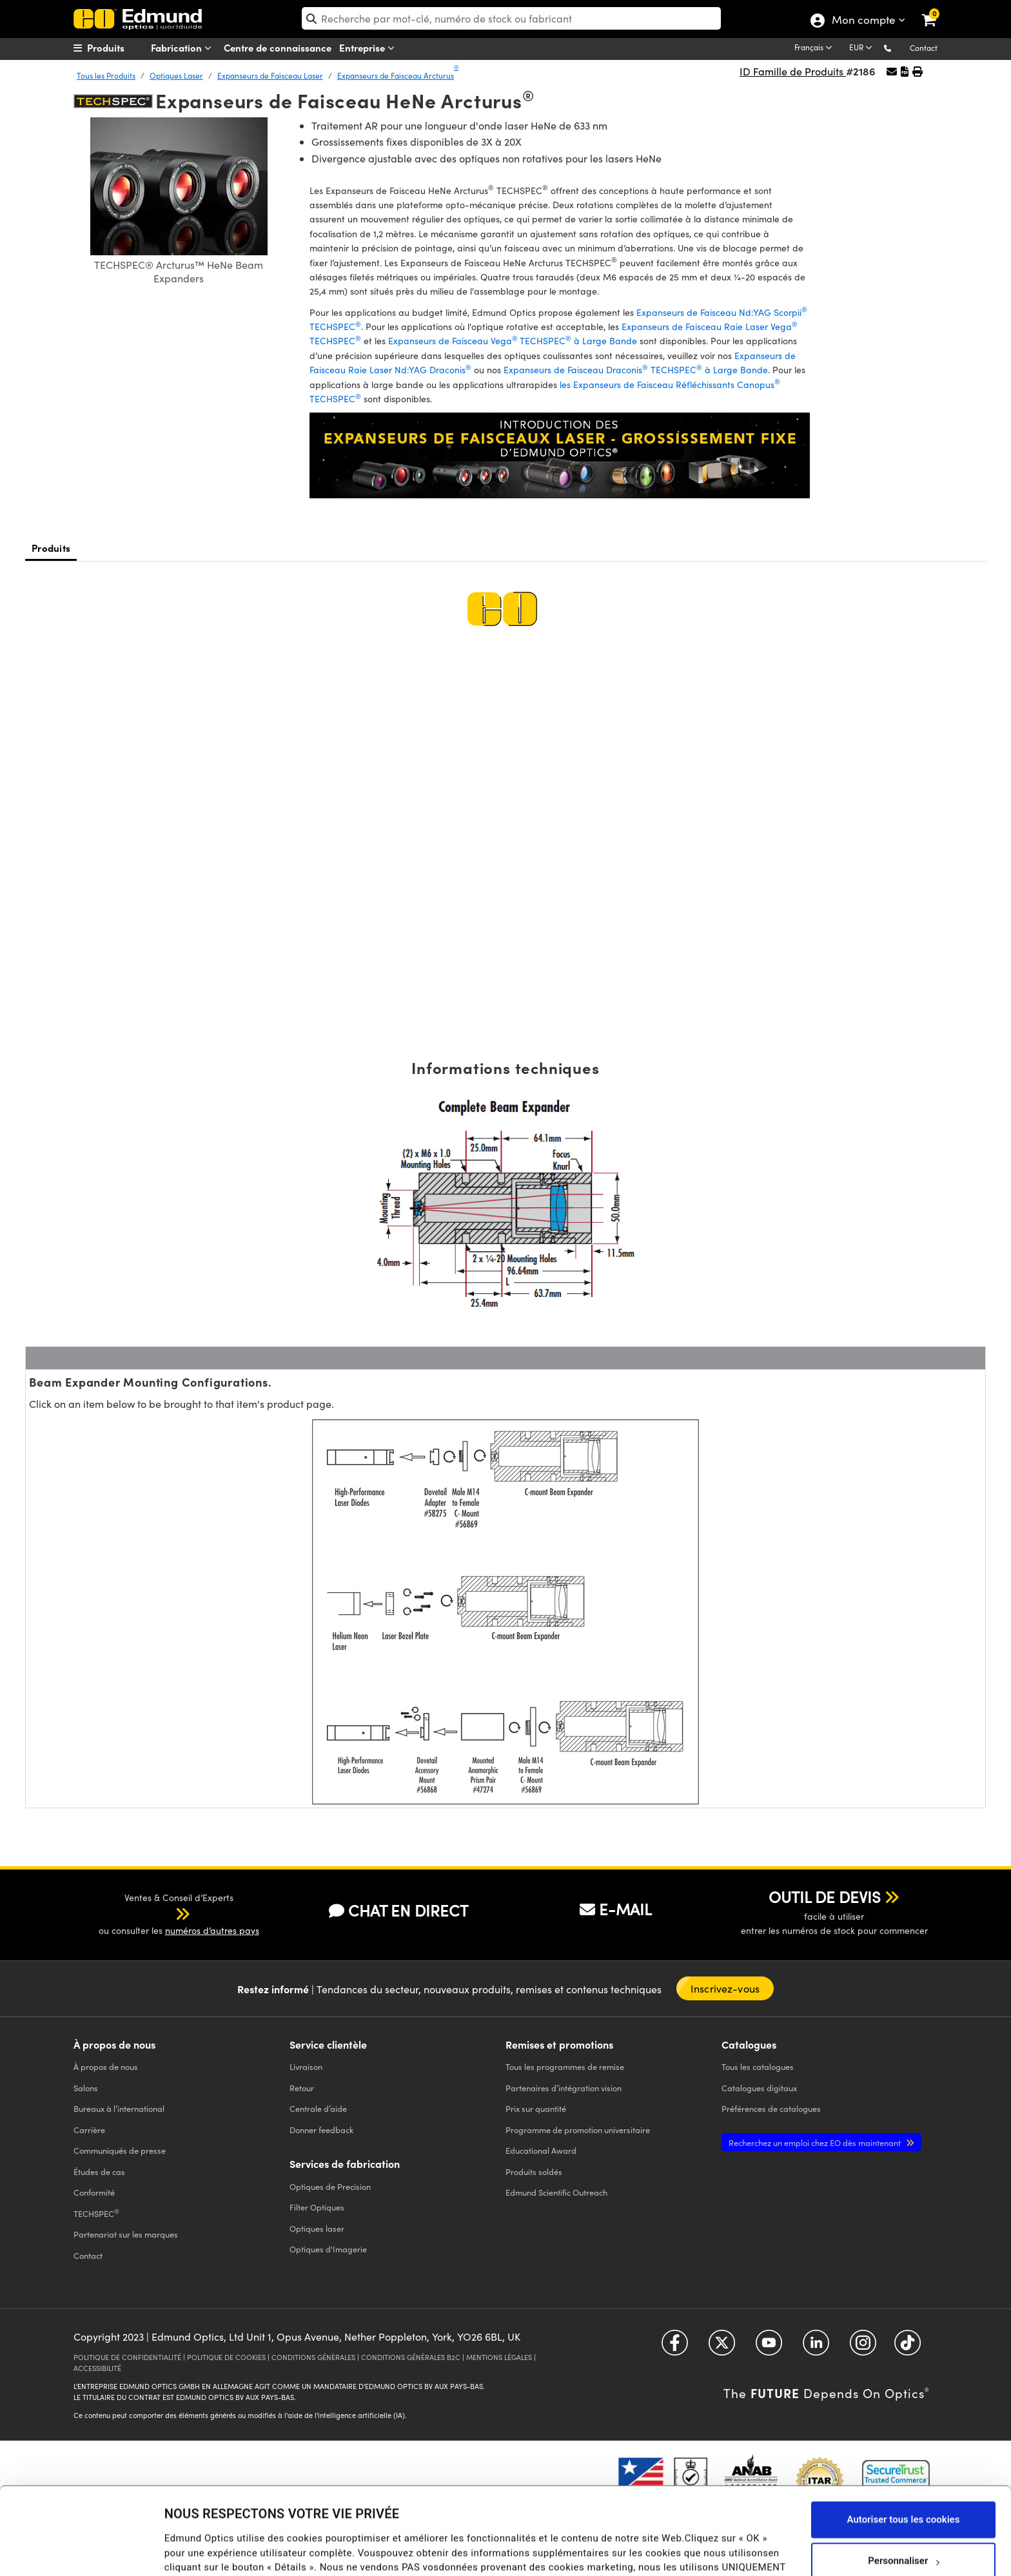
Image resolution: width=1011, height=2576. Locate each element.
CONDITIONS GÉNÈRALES (313, 2357)
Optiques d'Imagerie (328, 2248)
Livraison (306, 2066)
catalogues (757, 2066)
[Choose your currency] (862, 48)
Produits (51, 547)
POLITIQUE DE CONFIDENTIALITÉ (127, 2357)
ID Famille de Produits (793, 71)
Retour (302, 2087)
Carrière (89, 2129)
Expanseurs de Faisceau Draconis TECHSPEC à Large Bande (636, 370)
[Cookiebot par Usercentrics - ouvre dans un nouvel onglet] (83, 2550)
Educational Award (540, 2150)
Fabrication (184, 48)
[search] (511, 18)
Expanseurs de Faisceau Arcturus (397, 75)
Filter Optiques (317, 2206)
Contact (923, 48)
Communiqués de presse (120, 2150)
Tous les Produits (106, 75)
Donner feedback (321, 2129)
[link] (937, 9)
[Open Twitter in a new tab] (722, 2347)
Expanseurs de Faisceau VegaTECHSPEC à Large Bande (512, 341)
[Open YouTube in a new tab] (769, 2347)
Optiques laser (317, 2228)
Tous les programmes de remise (564, 2066)
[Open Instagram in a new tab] (863, 2347)
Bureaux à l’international (119, 2108)
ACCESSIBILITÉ (97, 2368)
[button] (898, 47)
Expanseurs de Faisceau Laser (270, 75)
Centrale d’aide (318, 2108)
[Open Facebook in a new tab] (675, 2347)
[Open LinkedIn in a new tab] (816, 2347)
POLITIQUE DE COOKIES (226, 2357)
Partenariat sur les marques (126, 2234)
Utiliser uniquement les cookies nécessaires (903, 2534)
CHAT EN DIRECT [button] (398, 1910)
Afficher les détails (205, 2541)
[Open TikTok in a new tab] (907, 2347)
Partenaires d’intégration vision (563, 2087)
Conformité (94, 2192)
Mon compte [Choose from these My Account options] (863, 21)
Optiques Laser (176, 75)
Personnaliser (903, 2486)
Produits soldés (533, 2171)
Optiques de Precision (330, 2186)
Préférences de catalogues (771, 2108)
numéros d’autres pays (212, 1930)
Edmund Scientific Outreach (556, 2192)
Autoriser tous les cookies (903, 2444)
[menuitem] (123, 47)
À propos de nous (106, 2066)
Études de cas (99, 2171)
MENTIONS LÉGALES (499, 2357)
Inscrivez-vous (725, 1988)
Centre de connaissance (277, 47)
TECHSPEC (96, 2213)
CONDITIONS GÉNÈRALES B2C (410, 2357)
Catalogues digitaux (759, 2087)
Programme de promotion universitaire (577, 2129)
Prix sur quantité (535, 2108)
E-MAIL (616, 1908)
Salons (86, 2087)
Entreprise (369, 48)
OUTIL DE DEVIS (825, 1896)
